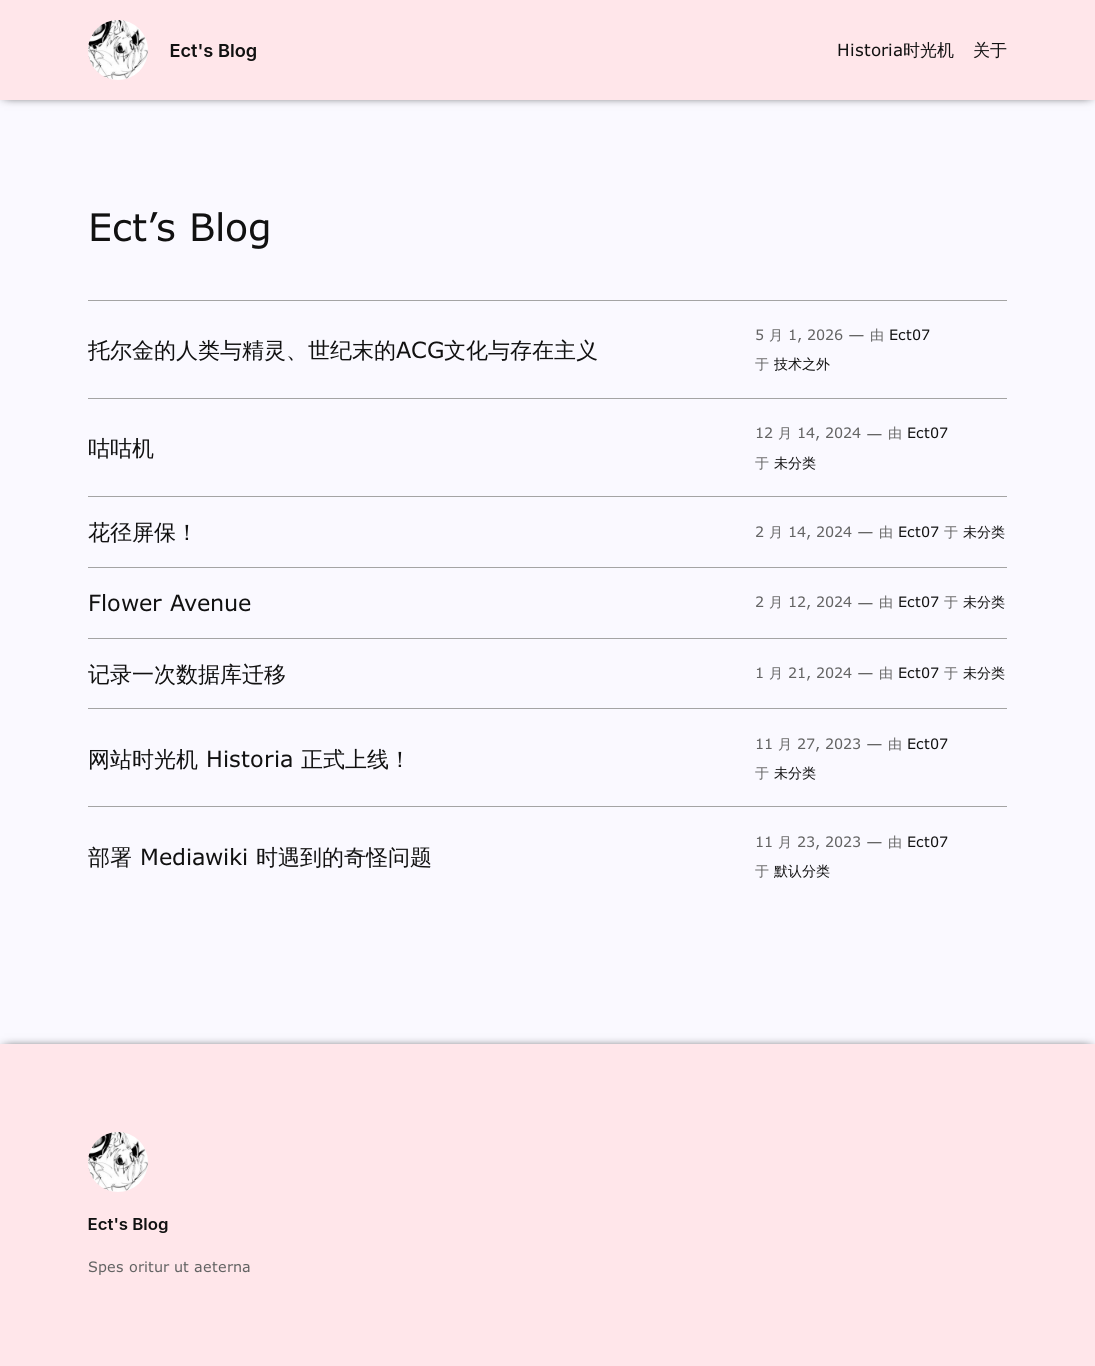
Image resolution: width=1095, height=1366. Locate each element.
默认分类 (802, 870)
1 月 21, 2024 (803, 672)
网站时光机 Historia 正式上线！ (249, 758)
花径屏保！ (143, 531)
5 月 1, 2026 (799, 334)
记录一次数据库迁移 (187, 673)
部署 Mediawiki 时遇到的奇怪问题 (260, 856)
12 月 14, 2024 (808, 432)
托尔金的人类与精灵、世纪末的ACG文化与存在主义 (343, 349)
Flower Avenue (169, 602)
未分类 (795, 462)
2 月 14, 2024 (803, 531)
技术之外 (802, 363)
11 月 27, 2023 (808, 743)
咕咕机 (121, 447)
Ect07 (909, 334)
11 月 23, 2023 (808, 841)
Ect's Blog (213, 50)
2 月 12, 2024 (803, 601)
